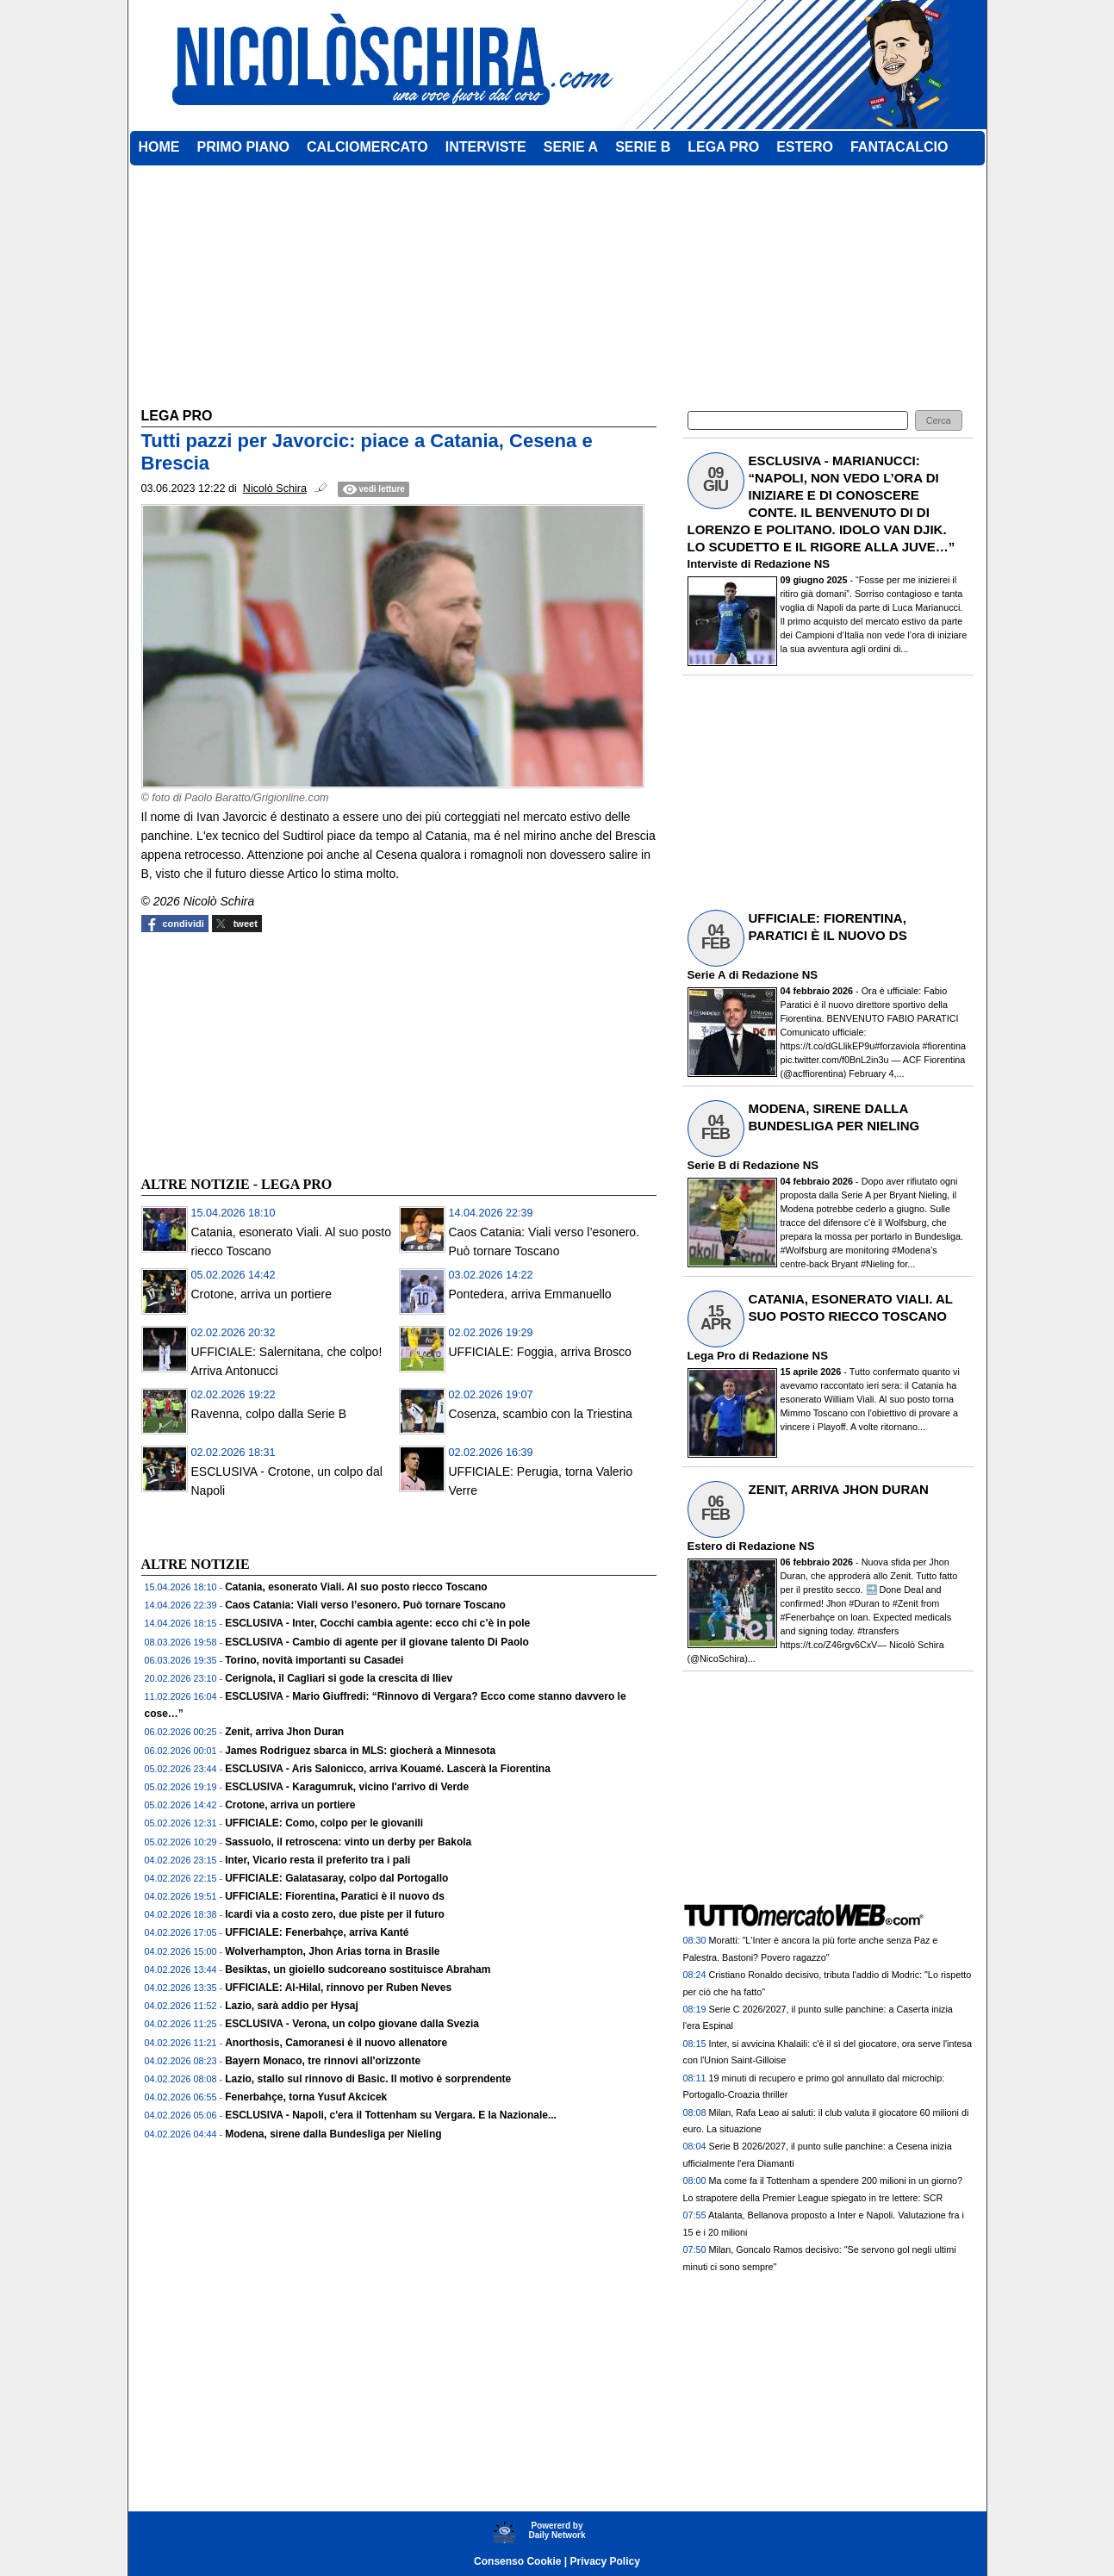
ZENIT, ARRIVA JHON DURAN (839, 1489)
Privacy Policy (605, 2561)
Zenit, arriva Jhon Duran (284, 1732)
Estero (705, 1546)
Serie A (706, 974)
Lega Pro (712, 1355)
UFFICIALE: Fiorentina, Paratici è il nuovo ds (335, 1896)
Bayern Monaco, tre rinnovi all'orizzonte (322, 2061)
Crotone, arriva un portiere (261, 1294)
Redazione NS (792, 563)
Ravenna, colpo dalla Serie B (269, 1414)
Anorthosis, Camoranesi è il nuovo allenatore (336, 2043)
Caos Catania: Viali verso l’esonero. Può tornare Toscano (365, 1605)
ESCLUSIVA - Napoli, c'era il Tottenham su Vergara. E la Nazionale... (391, 2115)
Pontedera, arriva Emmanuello (530, 1294)
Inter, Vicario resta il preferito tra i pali (317, 1860)
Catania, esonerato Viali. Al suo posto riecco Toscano (356, 1587)
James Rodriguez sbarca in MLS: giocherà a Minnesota (360, 1751)
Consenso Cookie (517, 2561)
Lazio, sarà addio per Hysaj (291, 2006)
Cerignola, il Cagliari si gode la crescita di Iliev (338, 1678)
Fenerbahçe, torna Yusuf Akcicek (306, 2097)
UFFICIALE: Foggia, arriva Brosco (540, 1352)
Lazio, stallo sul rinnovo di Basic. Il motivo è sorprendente (368, 2079)
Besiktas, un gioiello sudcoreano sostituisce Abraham (357, 1969)
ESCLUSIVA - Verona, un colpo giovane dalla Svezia (352, 2024)
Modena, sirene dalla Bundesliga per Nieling (333, 2134)
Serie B (707, 1165)
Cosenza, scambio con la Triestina (540, 1414)
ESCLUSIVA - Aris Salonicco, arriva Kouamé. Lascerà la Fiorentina (388, 1769)
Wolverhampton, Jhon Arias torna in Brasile (332, 1951)
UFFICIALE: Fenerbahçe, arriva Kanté (316, 1932)
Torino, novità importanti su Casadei (314, 1660)
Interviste (713, 563)
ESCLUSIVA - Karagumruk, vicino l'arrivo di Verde (347, 1787)
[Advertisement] (270, 1052)
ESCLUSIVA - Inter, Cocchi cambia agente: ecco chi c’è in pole (377, 1623)
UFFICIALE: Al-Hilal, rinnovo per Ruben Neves (338, 1988)
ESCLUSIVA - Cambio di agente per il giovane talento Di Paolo (377, 1642)
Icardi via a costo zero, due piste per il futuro (335, 1914)
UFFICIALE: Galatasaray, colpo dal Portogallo (336, 1878)
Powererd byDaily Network (556, 2530)
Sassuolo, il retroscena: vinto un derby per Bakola (348, 1842)
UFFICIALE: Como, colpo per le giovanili (324, 1823)
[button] (938, 421)
